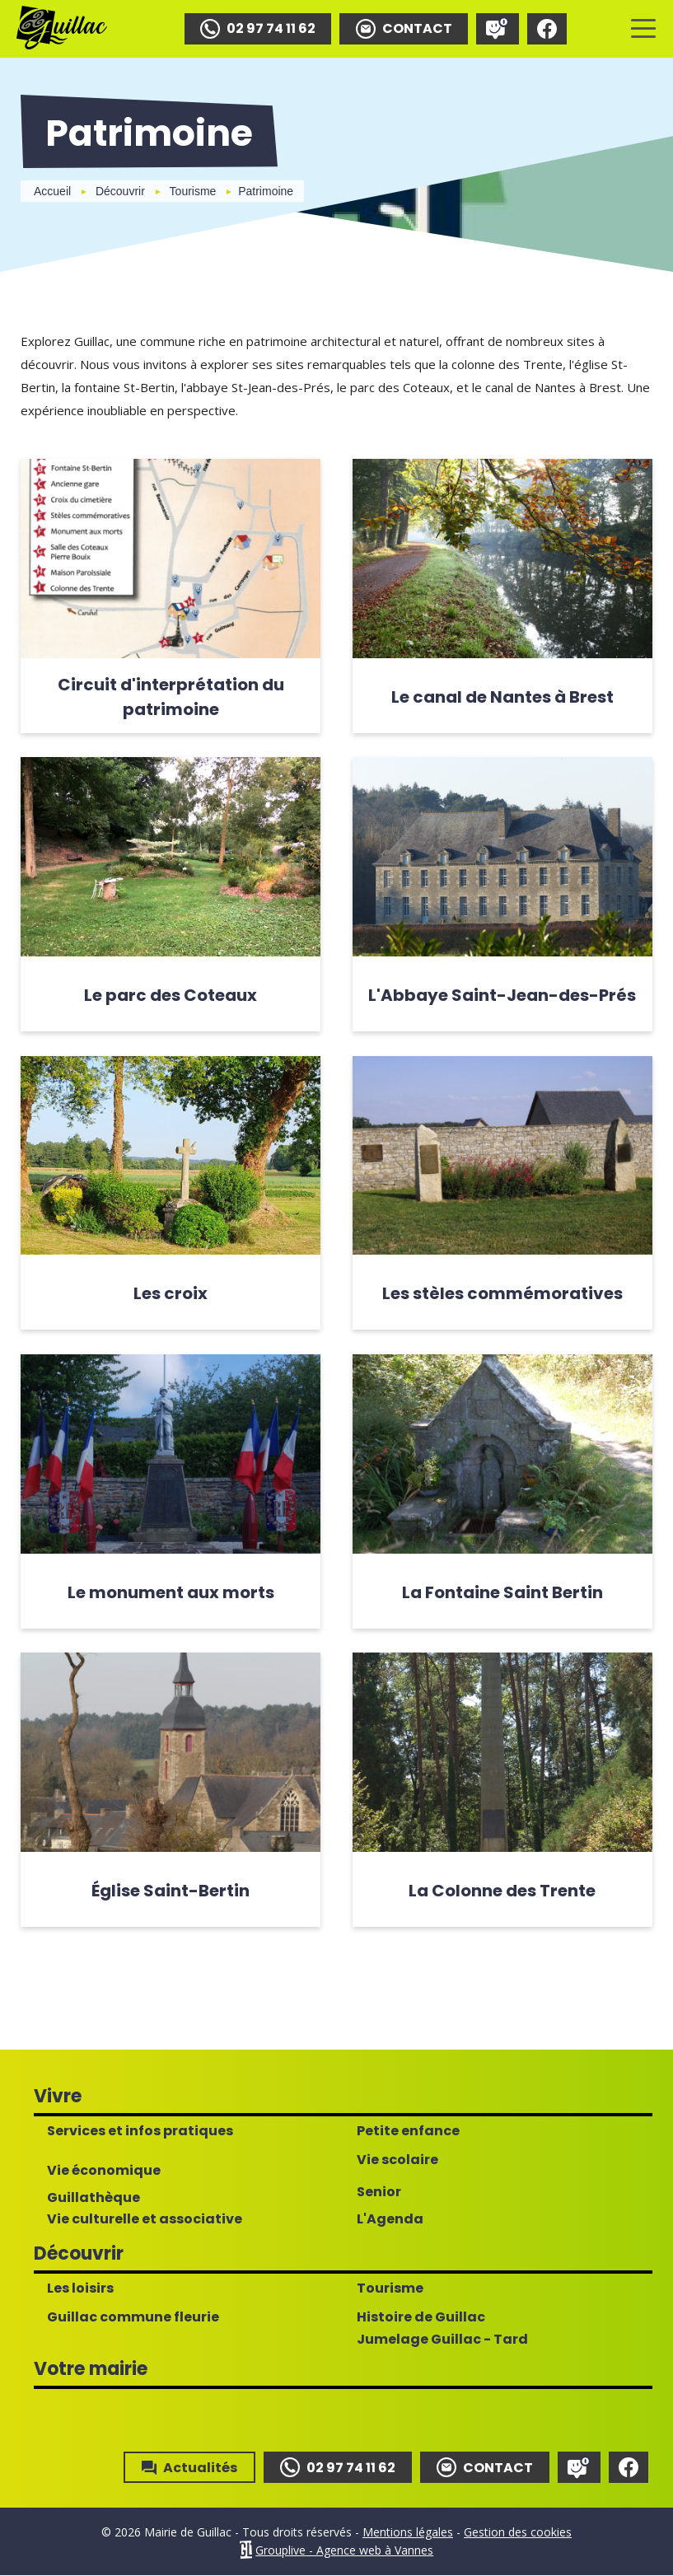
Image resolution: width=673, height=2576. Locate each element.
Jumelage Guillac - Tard (442, 2340)
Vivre (58, 2097)
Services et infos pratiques (140, 2132)
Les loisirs (80, 2289)
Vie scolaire (397, 2160)
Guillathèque (93, 2198)
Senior (379, 2193)
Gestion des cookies (518, 2533)
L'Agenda (390, 2220)
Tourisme (193, 191)
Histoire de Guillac (421, 2318)
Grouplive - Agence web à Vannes (344, 2551)
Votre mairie (90, 2369)
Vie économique (104, 2171)
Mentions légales (407, 2533)
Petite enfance (408, 2132)
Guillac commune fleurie (133, 2318)
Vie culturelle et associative (144, 2220)
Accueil (52, 191)
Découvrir (120, 191)
